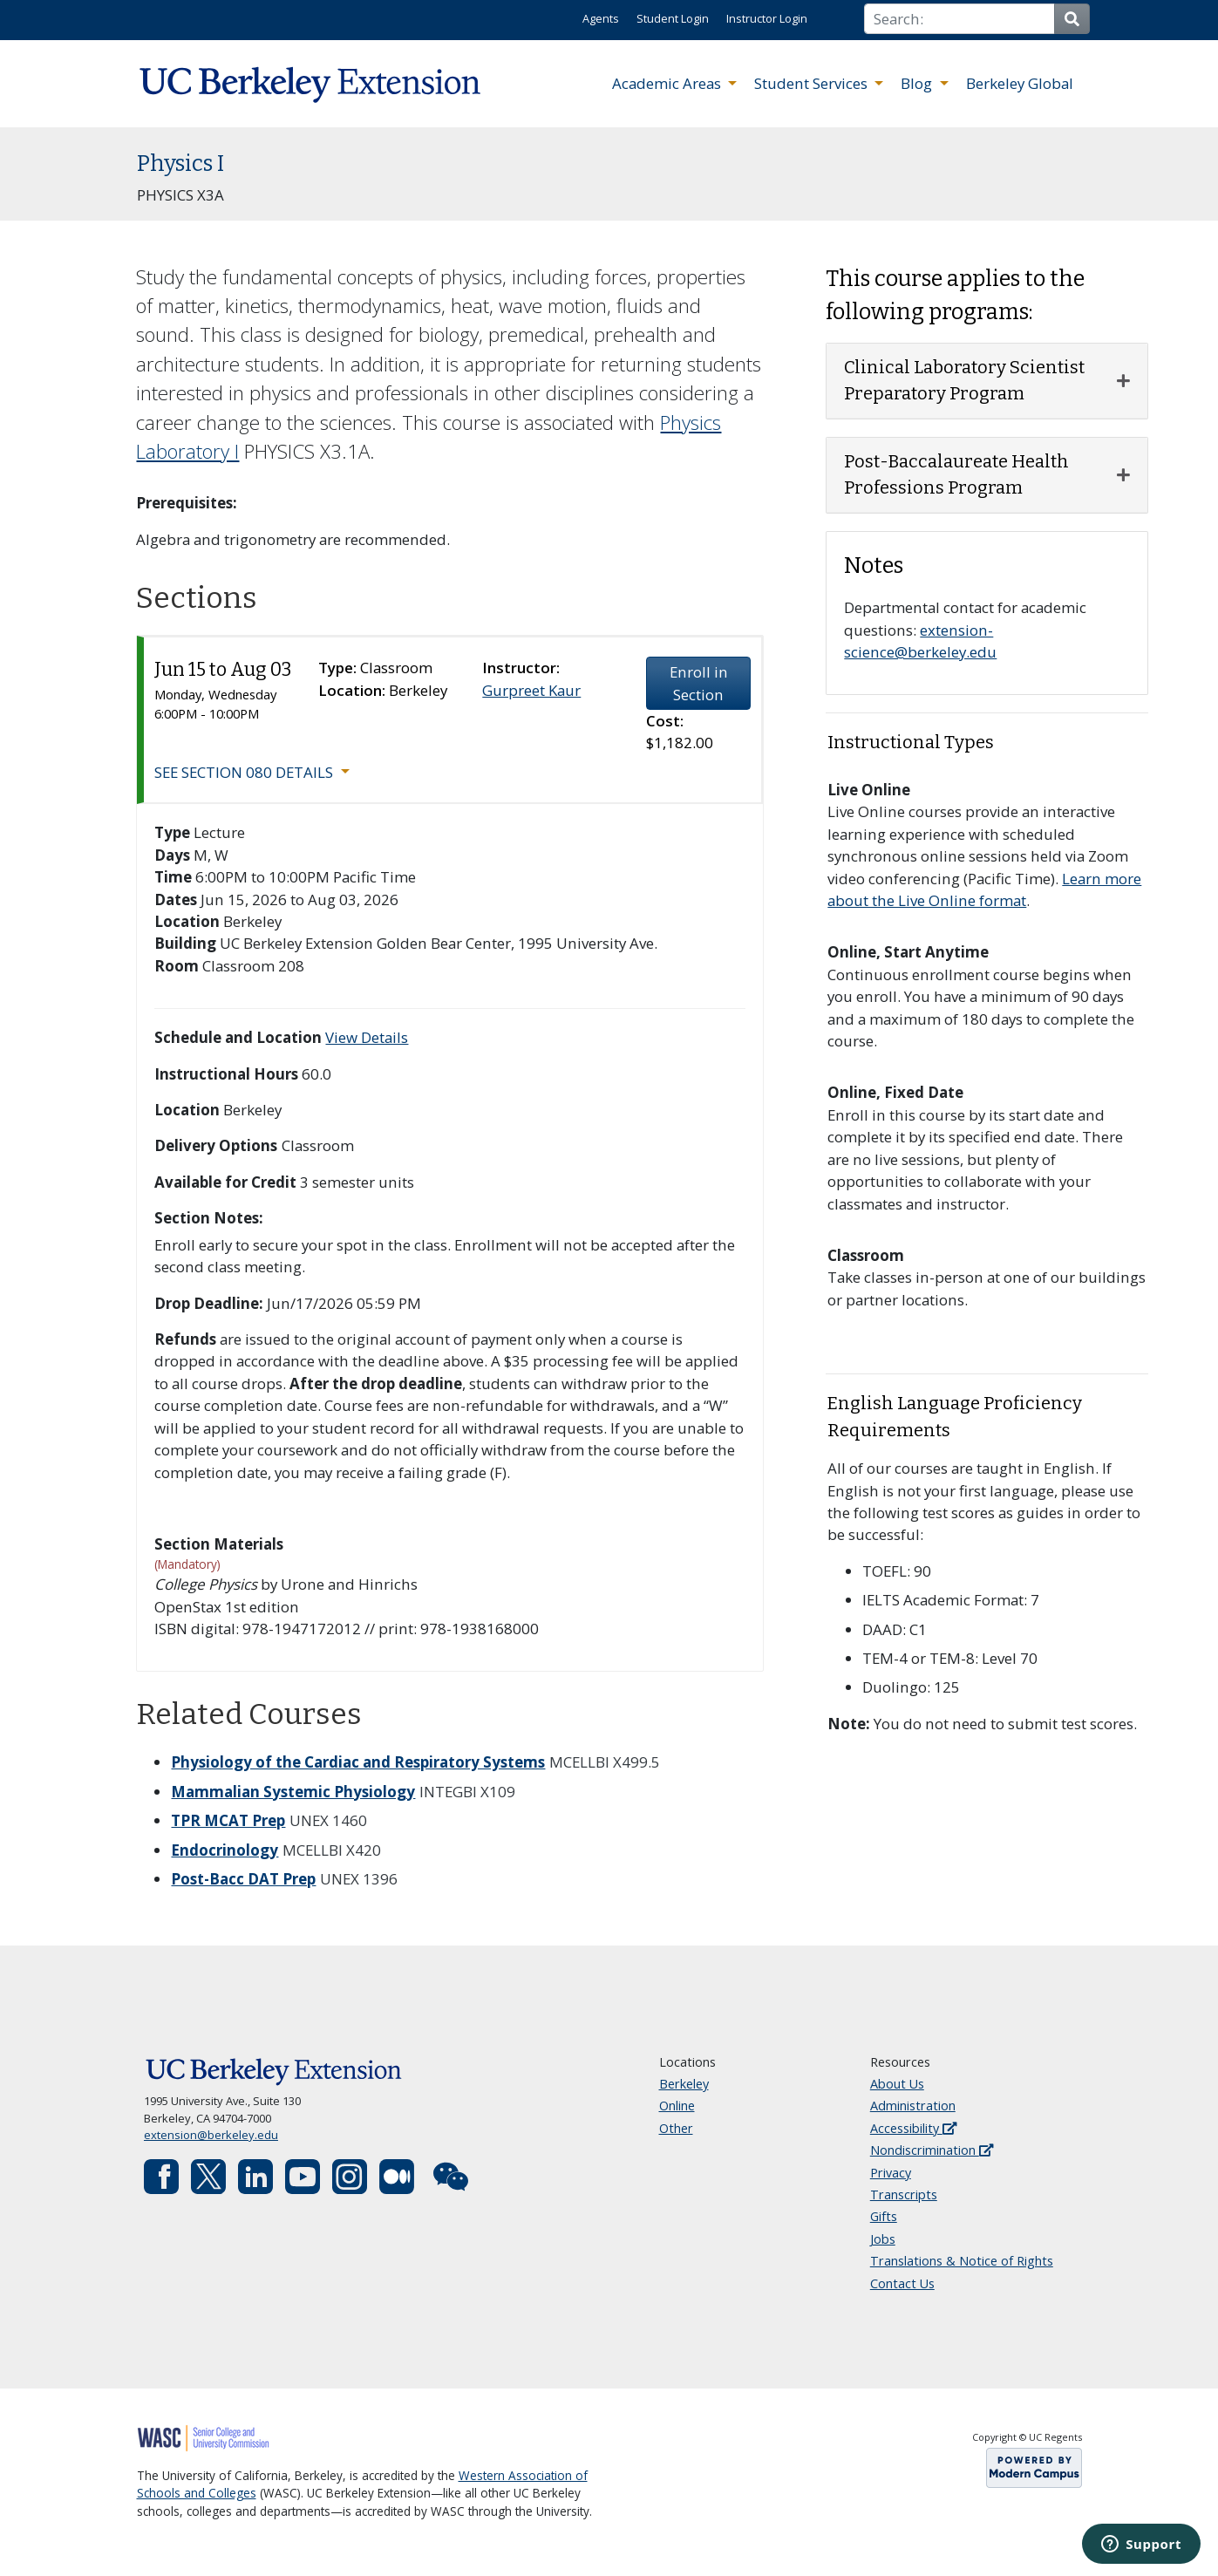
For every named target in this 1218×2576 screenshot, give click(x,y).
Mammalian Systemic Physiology (293, 1792)
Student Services (812, 83)
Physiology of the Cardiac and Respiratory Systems (358, 1762)
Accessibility (913, 2128)
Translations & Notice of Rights (961, 2260)
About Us (897, 2083)
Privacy (890, 2172)
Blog (918, 83)
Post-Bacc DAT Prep (243, 1879)
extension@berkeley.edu (211, 2135)
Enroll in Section (699, 683)
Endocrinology (224, 1850)
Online (677, 2105)
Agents (600, 18)
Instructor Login (766, 18)
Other (676, 2128)
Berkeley (684, 2083)
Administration (913, 2105)
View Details (366, 1037)
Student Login (672, 18)
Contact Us (902, 2283)
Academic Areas (668, 83)
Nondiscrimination (931, 2150)
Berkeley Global (1019, 83)
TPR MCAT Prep (228, 1820)
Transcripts (903, 2194)
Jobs (882, 2239)
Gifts (883, 2216)
